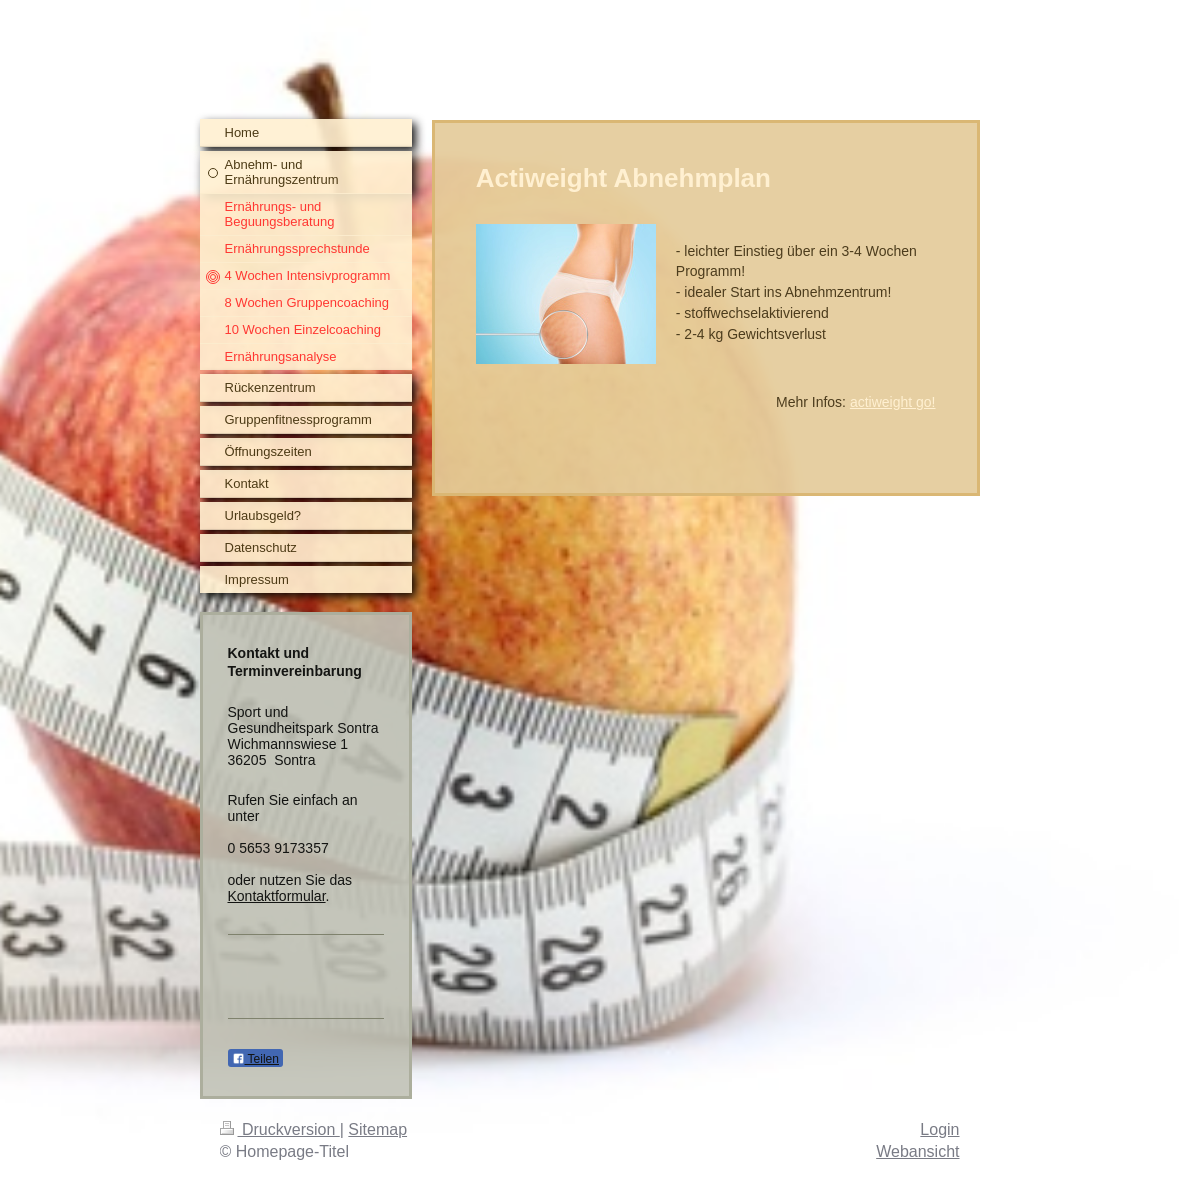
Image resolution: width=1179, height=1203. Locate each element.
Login (939, 1129)
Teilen (255, 1059)
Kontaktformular (277, 896)
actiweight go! (893, 402)
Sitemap (377, 1129)
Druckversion (280, 1129)
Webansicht (917, 1151)
